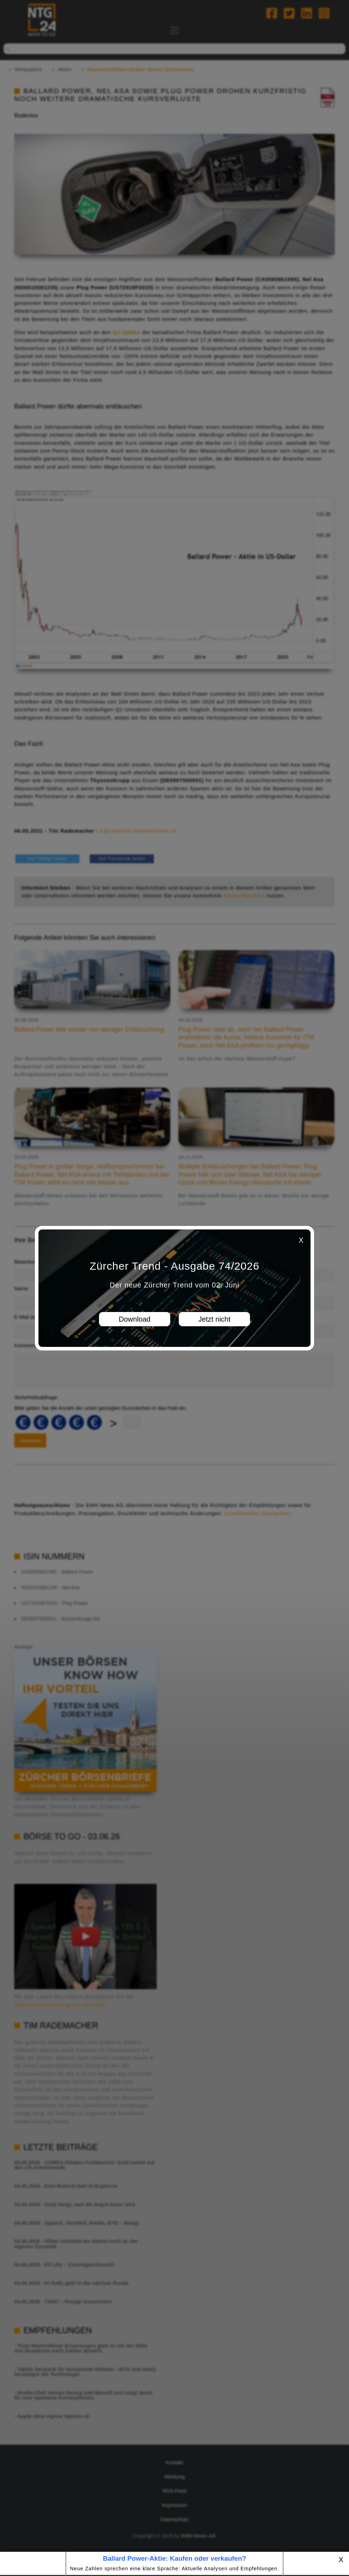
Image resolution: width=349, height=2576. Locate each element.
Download (135, 1319)
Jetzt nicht (214, 1319)
